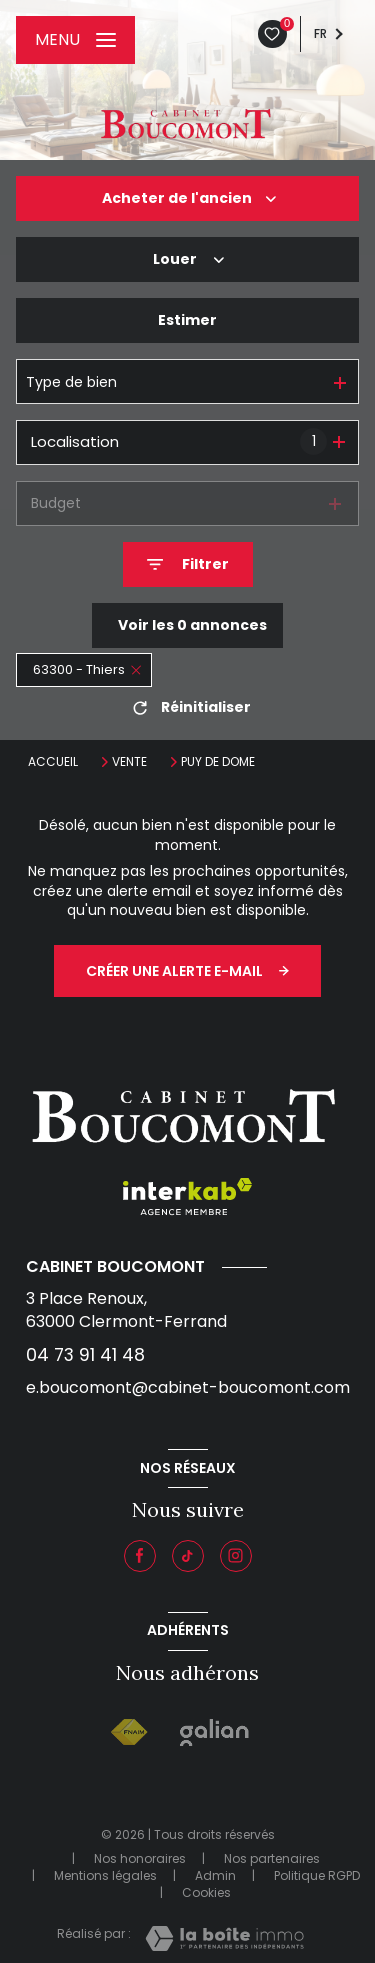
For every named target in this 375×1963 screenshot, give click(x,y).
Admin (215, 1875)
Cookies (206, 1893)
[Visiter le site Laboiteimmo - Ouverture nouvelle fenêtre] (224, 1938)
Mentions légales (105, 1875)
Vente (129, 762)
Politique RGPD (317, 1875)
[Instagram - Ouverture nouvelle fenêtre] (236, 1556)
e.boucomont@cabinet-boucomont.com (188, 1387)
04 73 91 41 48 (85, 1354)
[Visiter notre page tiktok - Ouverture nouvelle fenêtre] (188, 1556)
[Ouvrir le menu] (75, 40)
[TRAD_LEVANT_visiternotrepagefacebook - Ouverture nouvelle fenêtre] (140, 1556)
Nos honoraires (140, 1858)
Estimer (187, 320)
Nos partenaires (272, 1858)
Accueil (53, 761)
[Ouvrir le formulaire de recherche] (188, 564)
